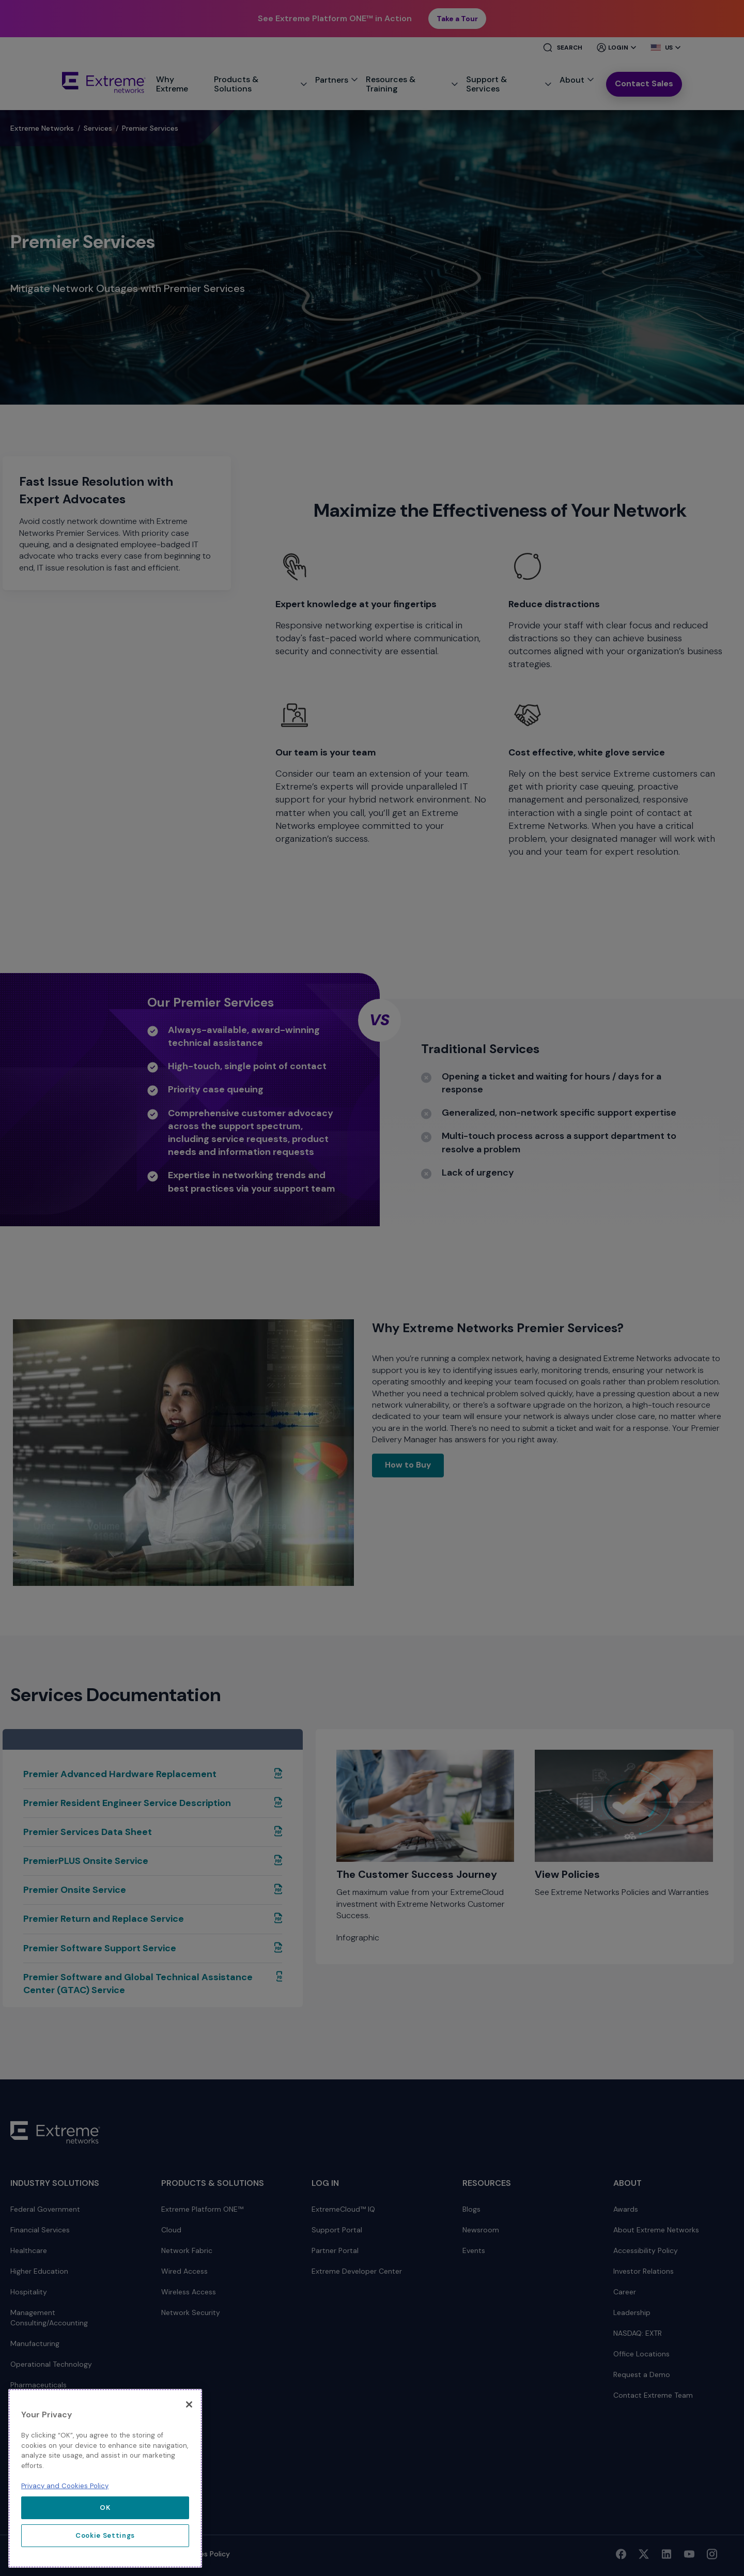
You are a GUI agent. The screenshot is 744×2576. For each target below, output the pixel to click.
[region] (105, 2478)
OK (105, 2507)
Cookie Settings (105, 2535)
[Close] (189, 2404)
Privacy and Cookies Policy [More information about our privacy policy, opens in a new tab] (65, 2485)
